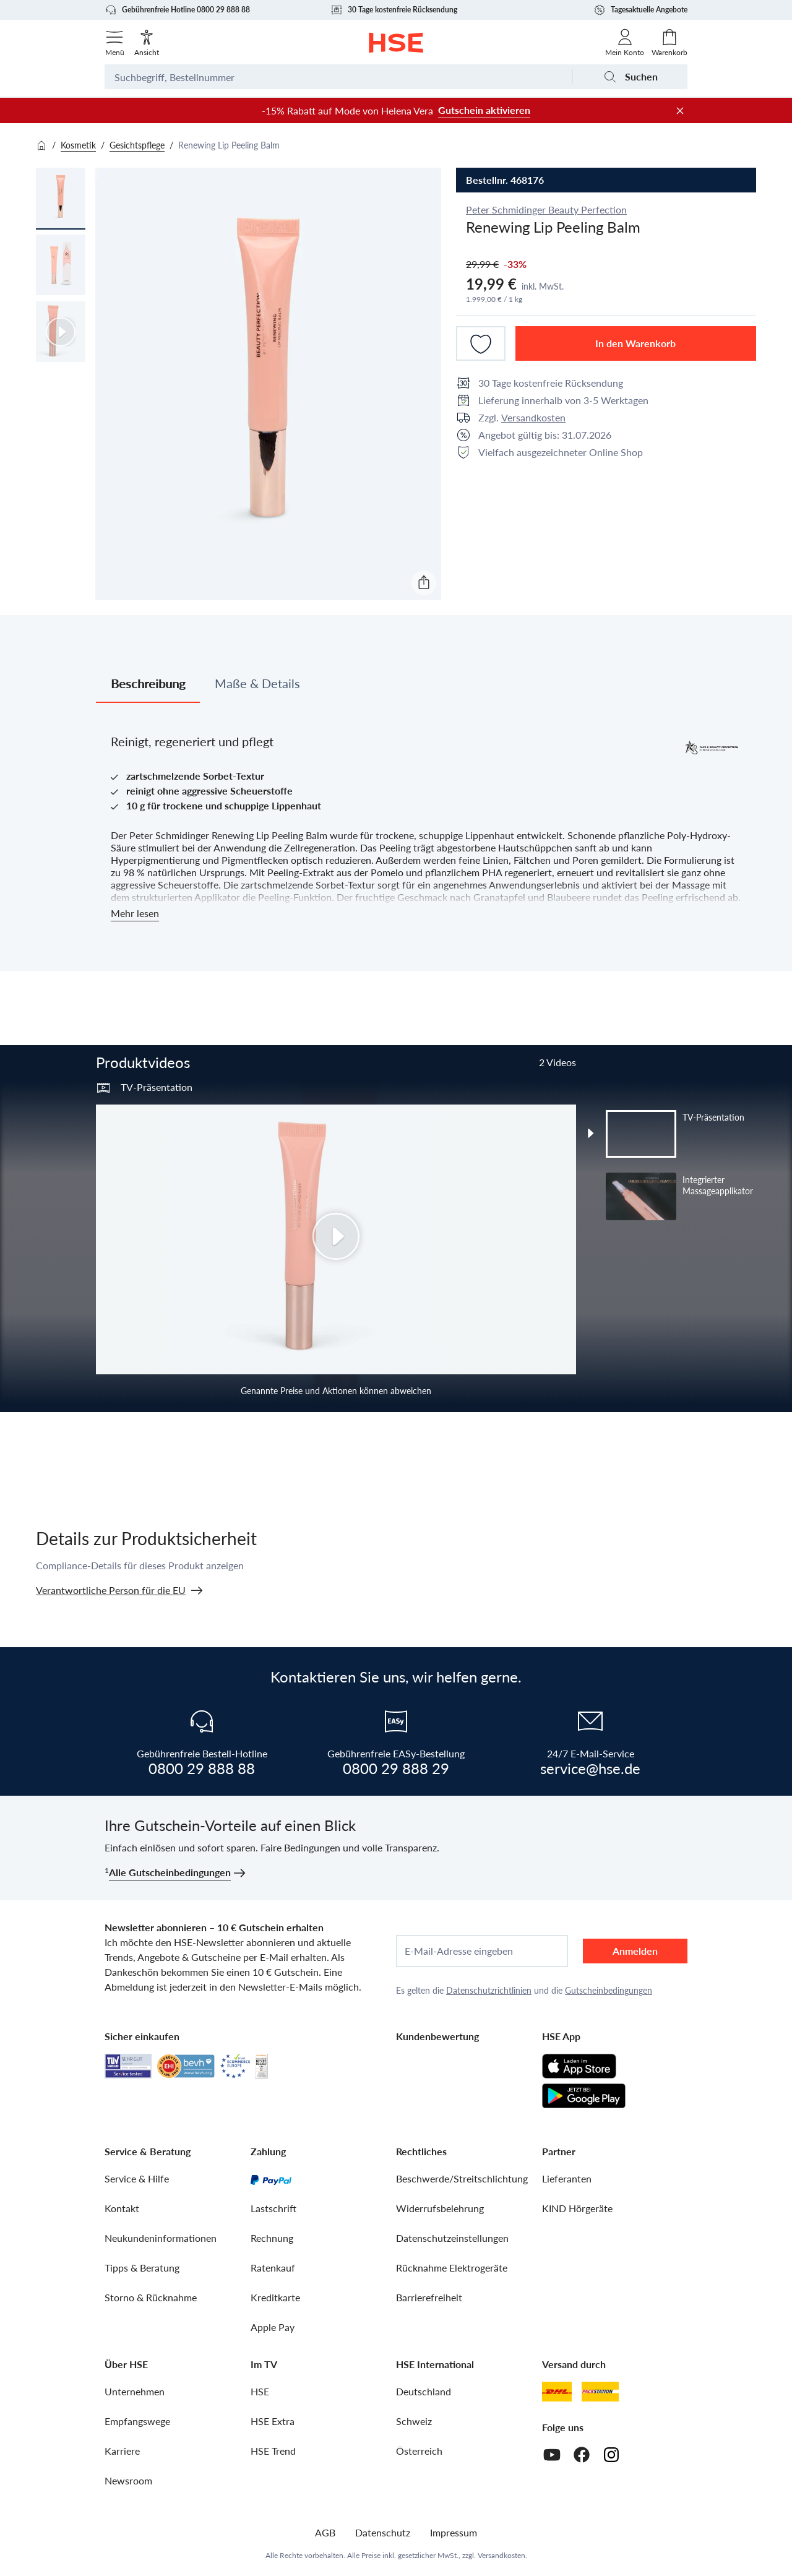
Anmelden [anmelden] (635, 1951)
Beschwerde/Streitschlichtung (462, 2178)
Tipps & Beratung (142, 2267)
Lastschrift (273, 2208)
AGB (325, 2532)
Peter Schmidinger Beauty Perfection (546, 209)
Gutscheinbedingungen (608, 1990)
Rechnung (272, 2238)
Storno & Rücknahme (151, 2297)
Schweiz (414, 2421)
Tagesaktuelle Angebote (640, 10)
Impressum (453, 2532)
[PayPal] (271, 2179)
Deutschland (423, 2391)
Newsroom (128, 2480)
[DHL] (557, 2392)
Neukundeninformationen (161, 2238)
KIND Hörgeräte (577, 2208)
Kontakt (122, 2208)
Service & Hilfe (137, 2178)
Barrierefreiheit (429, 2297)
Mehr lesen (135, 913)
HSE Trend (273, 2451)
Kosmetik (78, 145)
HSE (260, 2391)
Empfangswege (137, 2421)
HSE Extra (273, 2421)
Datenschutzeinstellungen (452, 2238)
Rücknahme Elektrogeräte (451, 2267)
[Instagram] (611, 2455)
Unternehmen (135, 2391)
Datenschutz (382, 2532)
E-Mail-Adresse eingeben (459, 1951)
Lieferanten (567, 2178)
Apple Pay (273, 2327)
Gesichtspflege (137, 145)
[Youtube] (552, 2455)
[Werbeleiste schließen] (680, 110)
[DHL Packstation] (600, 2392)
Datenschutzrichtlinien (489, 1990)
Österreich (419, 2451)
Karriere (122, 2451)
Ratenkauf (273, 2267)
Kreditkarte (275, 2297)
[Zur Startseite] (396, 43)
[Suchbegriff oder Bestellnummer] (338, 76)
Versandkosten (533, 417)
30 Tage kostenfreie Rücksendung (393, 10)
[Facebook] (582, 2455)
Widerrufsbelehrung (440, 2208)
